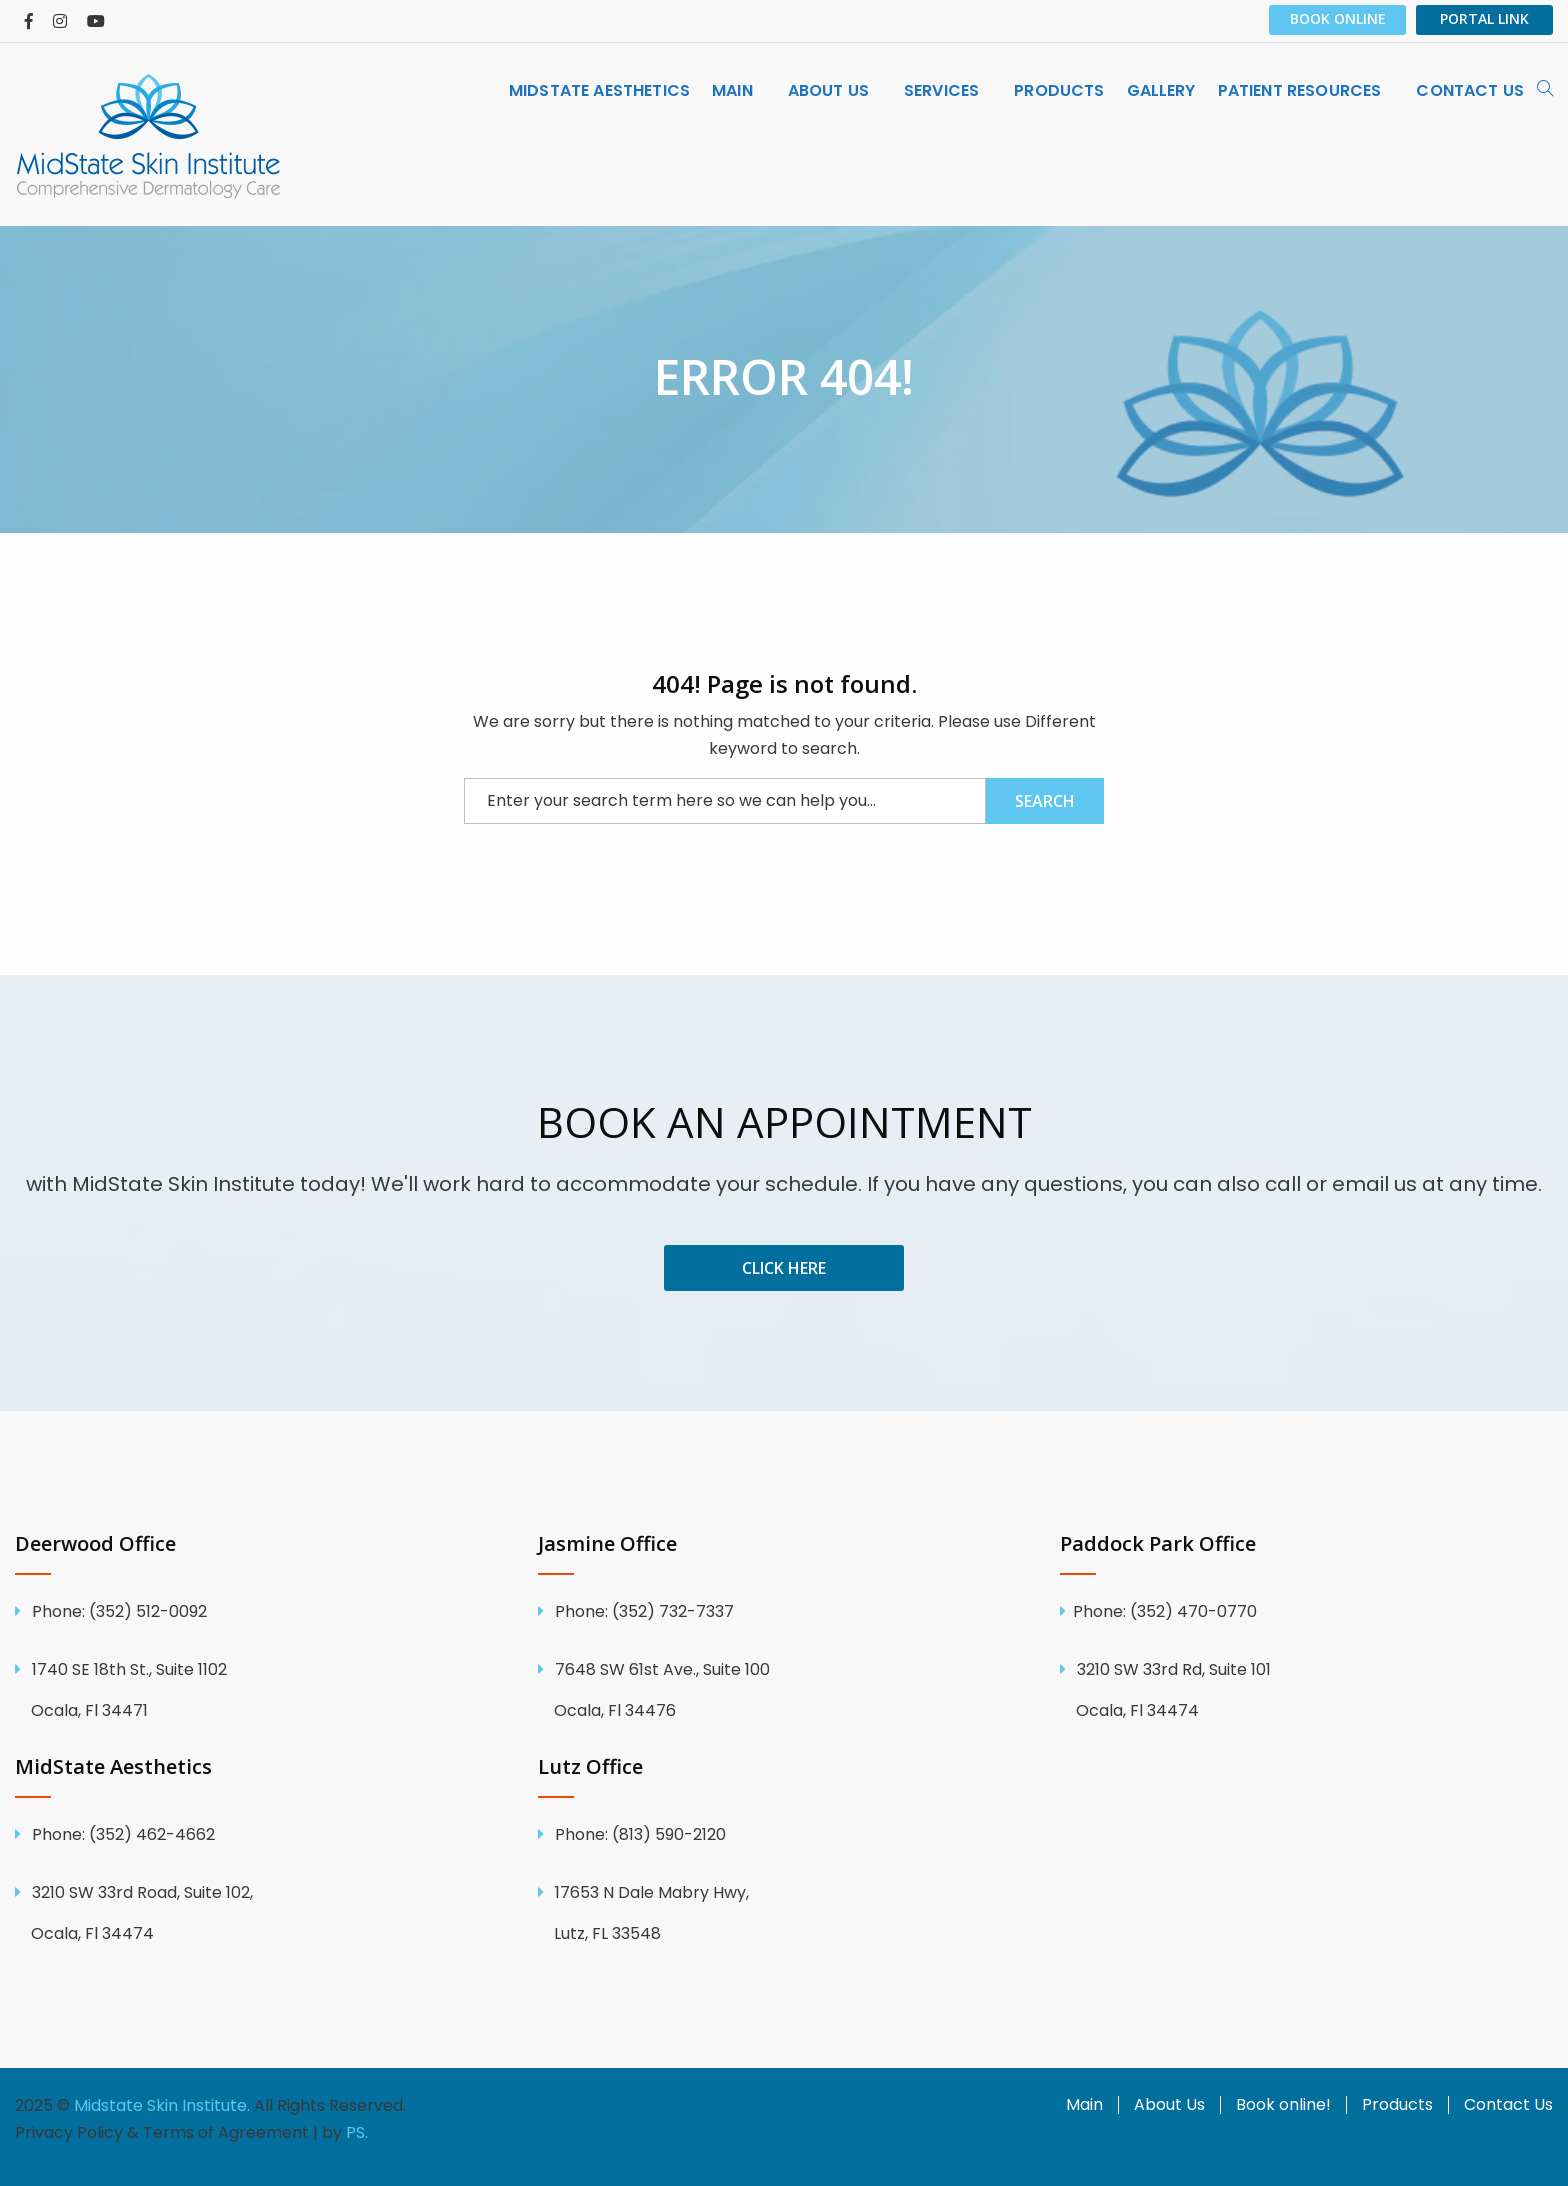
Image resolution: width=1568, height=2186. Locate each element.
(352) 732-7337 (642, 1611)
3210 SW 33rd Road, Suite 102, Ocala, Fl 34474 (261, 1913)
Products (1059, 90)
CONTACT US (1470, 90)
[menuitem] (599, 91)
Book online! (1283, 2105)
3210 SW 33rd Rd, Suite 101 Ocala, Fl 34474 (1306, 1690)
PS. (357, 2132)
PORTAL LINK (1484, 18)
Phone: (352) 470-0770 (1165, 1611)
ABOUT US (828, 90)
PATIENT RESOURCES (1300, 90)
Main (1084, 2105)
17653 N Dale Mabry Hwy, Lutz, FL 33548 (784, 1913)
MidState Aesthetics (599, 90)
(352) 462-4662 (121, 1834)
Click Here (784, 1268)
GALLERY (1161, 90)
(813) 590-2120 (638, 1834)
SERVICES (941, 90)
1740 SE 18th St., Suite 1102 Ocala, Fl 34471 (261, 1690)
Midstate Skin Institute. (162, 2105)
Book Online (1338, 18)
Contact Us (1508, 2105)
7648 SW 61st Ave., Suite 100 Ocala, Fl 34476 (784, 1690)
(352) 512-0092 (117, 1611)
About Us (1169, 2105)
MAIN (732, 90)
